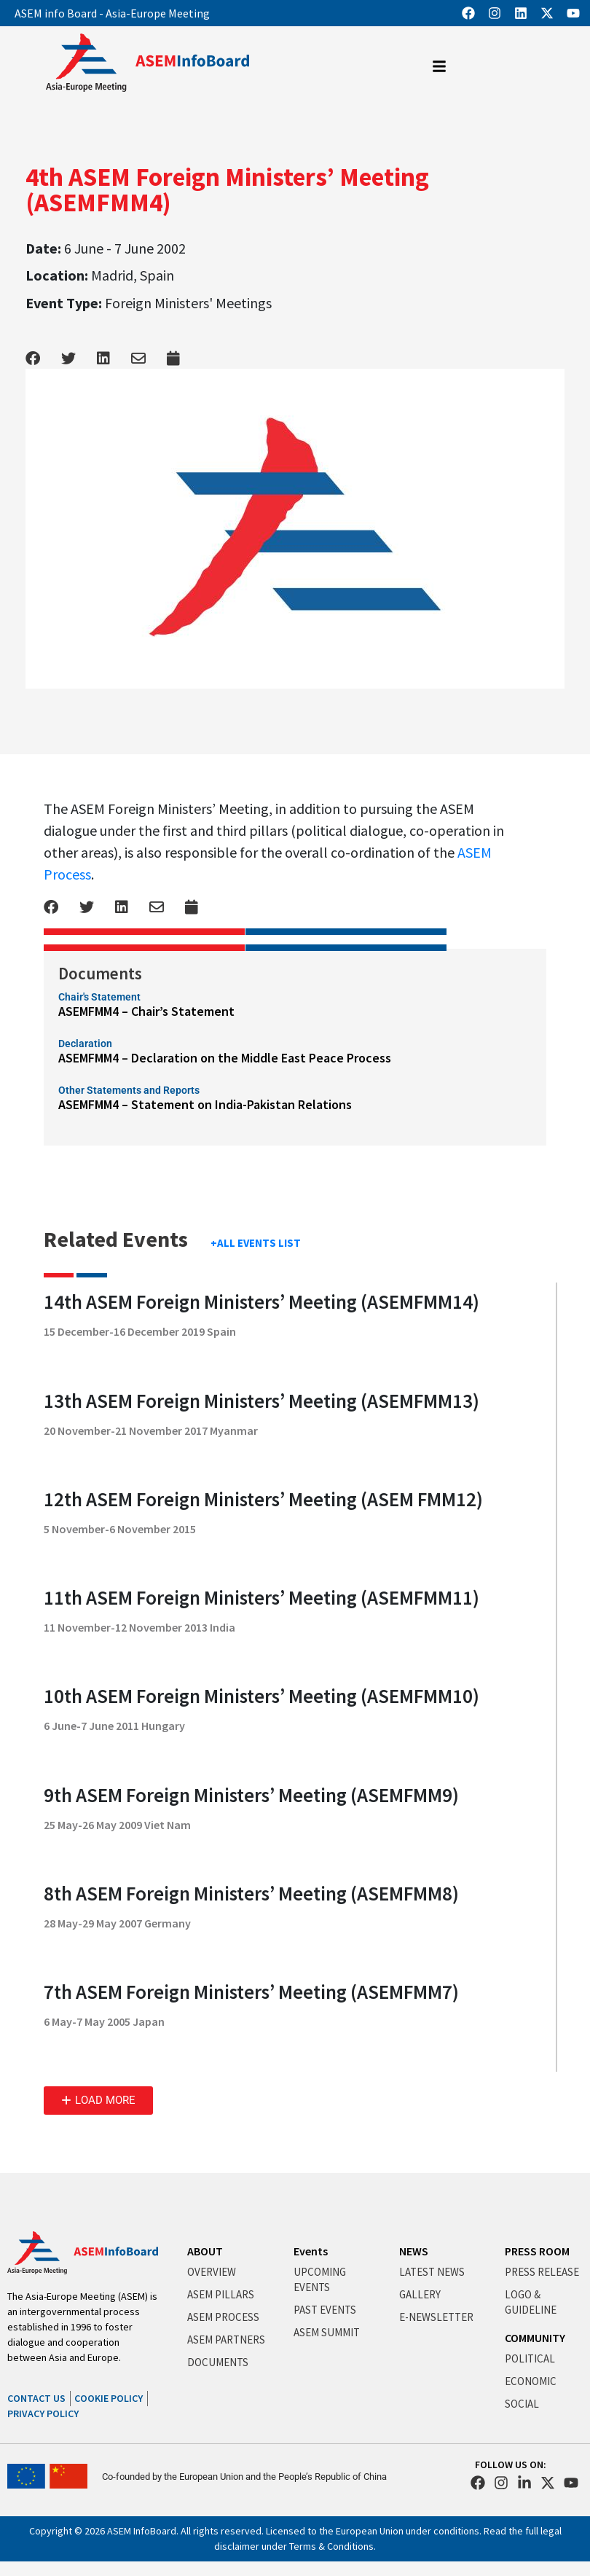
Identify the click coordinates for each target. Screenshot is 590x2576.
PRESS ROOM (537, 2251)
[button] (98, 2100)
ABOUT (205, 2251)
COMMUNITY (535, 2337)
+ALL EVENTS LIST (256, 1243)
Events (311, 2251)
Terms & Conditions (331, 2546)
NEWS (413, 2251)
